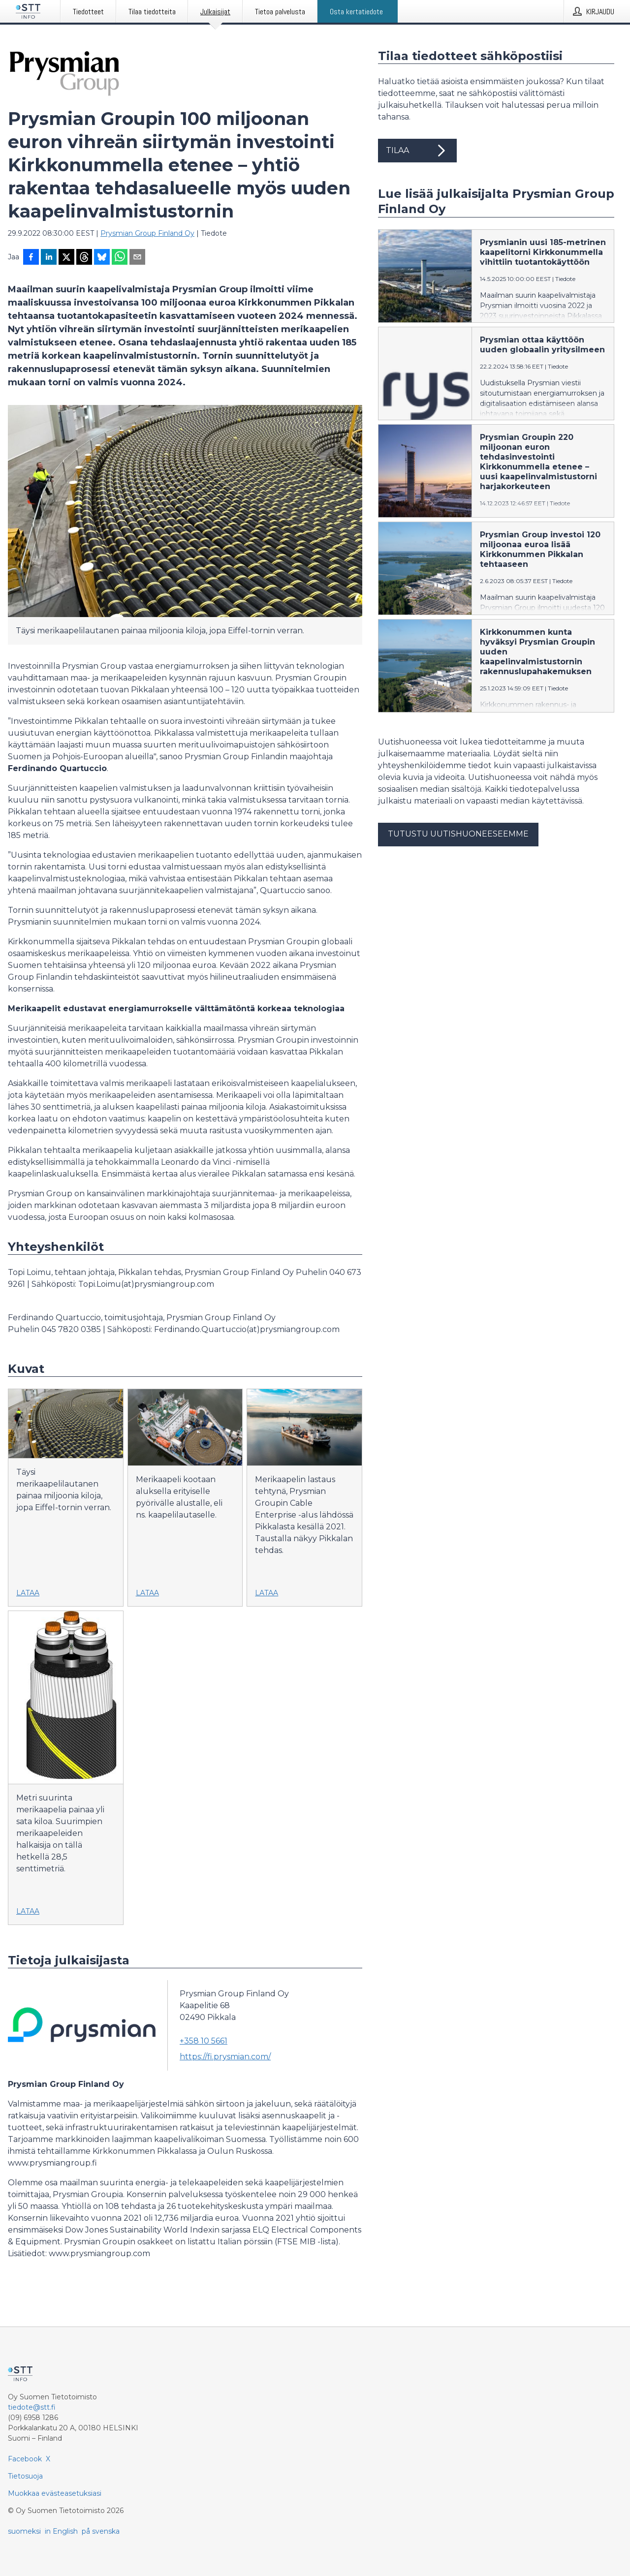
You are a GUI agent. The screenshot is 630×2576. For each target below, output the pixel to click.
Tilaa (417, 150)
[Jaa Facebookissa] (31, 258)
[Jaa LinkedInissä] (49, 258)
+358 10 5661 (203, 2041)
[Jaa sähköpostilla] (137, 258)
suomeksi (24, 2531)
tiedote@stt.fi (32, 2407)
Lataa (27, 1592)
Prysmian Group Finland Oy (147, 233)
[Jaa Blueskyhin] (102, 258)
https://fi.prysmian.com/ (225, 2056)
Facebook (25, 2458)
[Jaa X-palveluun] (66, 258)
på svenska (101, 2531)
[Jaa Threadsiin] (84, 258)
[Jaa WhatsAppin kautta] (119, 258)
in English (61, 2531)
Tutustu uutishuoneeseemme (458, 833)
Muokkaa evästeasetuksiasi (54, 2493)
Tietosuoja (25, 2476)
